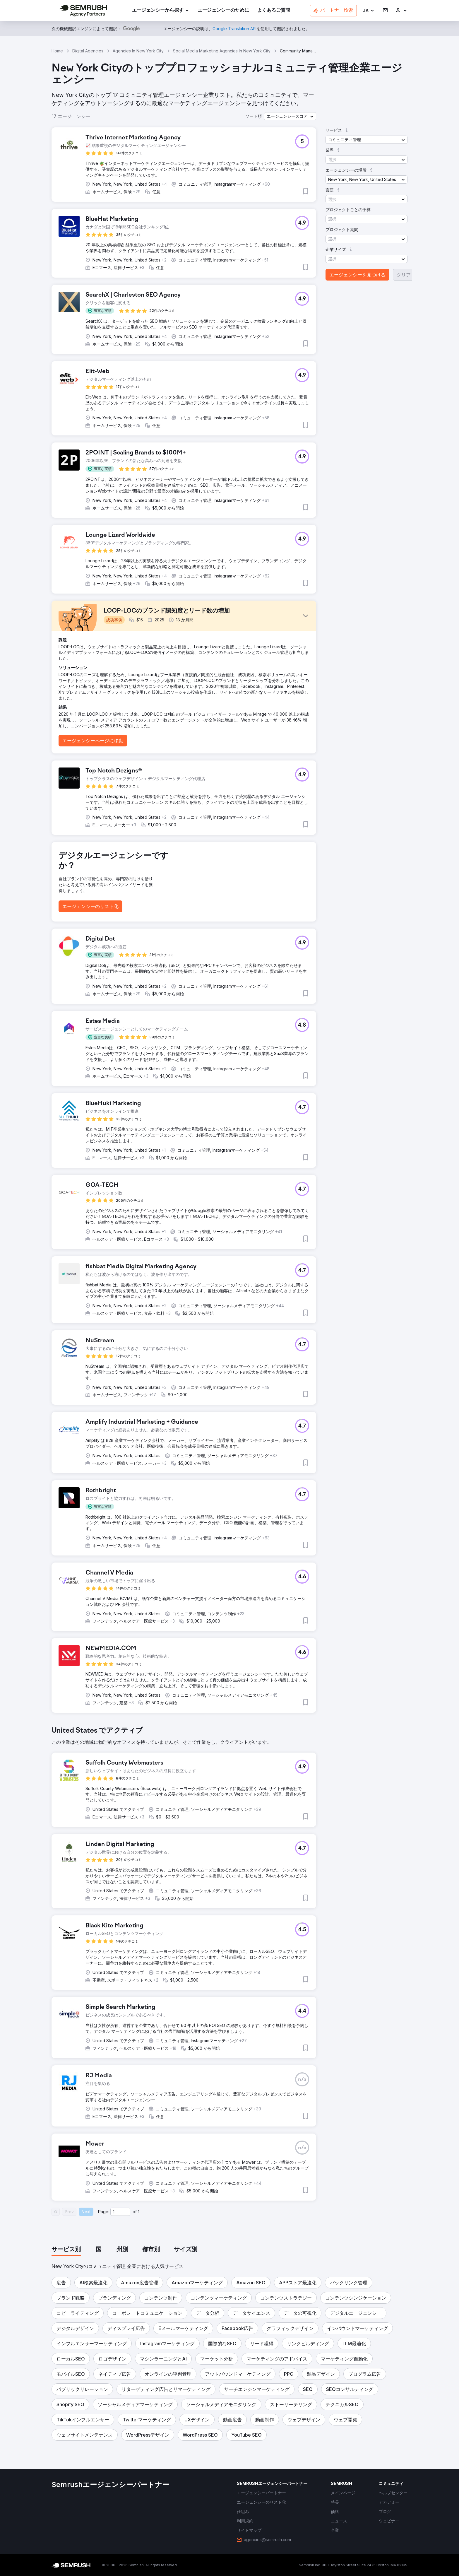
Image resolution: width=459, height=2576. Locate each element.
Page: (103, 2211)
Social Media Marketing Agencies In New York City (221, 50)
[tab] (66, 2250)
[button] (369, 11)
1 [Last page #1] (138, 2211)
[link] (223, 10)
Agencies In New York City (138, 50)
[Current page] (120, 2212)
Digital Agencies (87, 50)
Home (57, 50)
